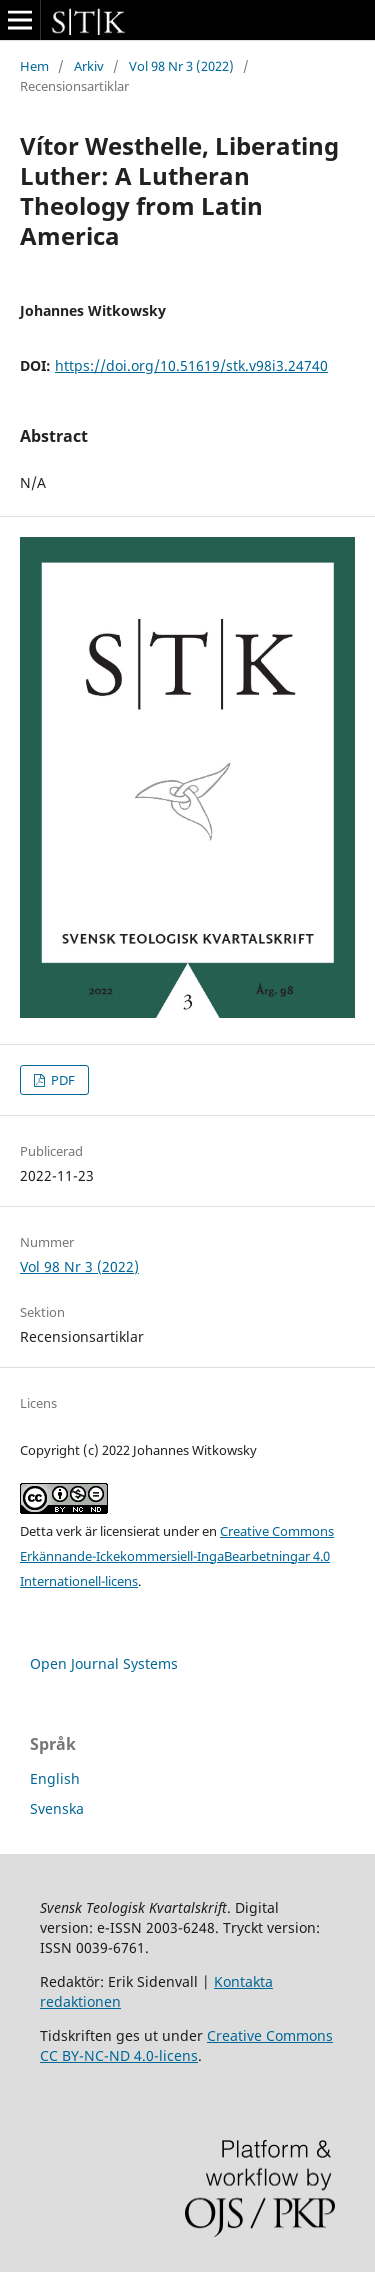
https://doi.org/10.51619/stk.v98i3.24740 (191, 365)
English (55, 1778)
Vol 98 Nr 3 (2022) (181, 66)
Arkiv (89, 66)
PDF (61, 1080)
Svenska (57, 1808)
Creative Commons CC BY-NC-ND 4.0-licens (186, 2045)
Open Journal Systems (104, 1663)
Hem (34, 66)
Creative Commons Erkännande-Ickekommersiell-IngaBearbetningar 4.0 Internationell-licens (177, 1556)
